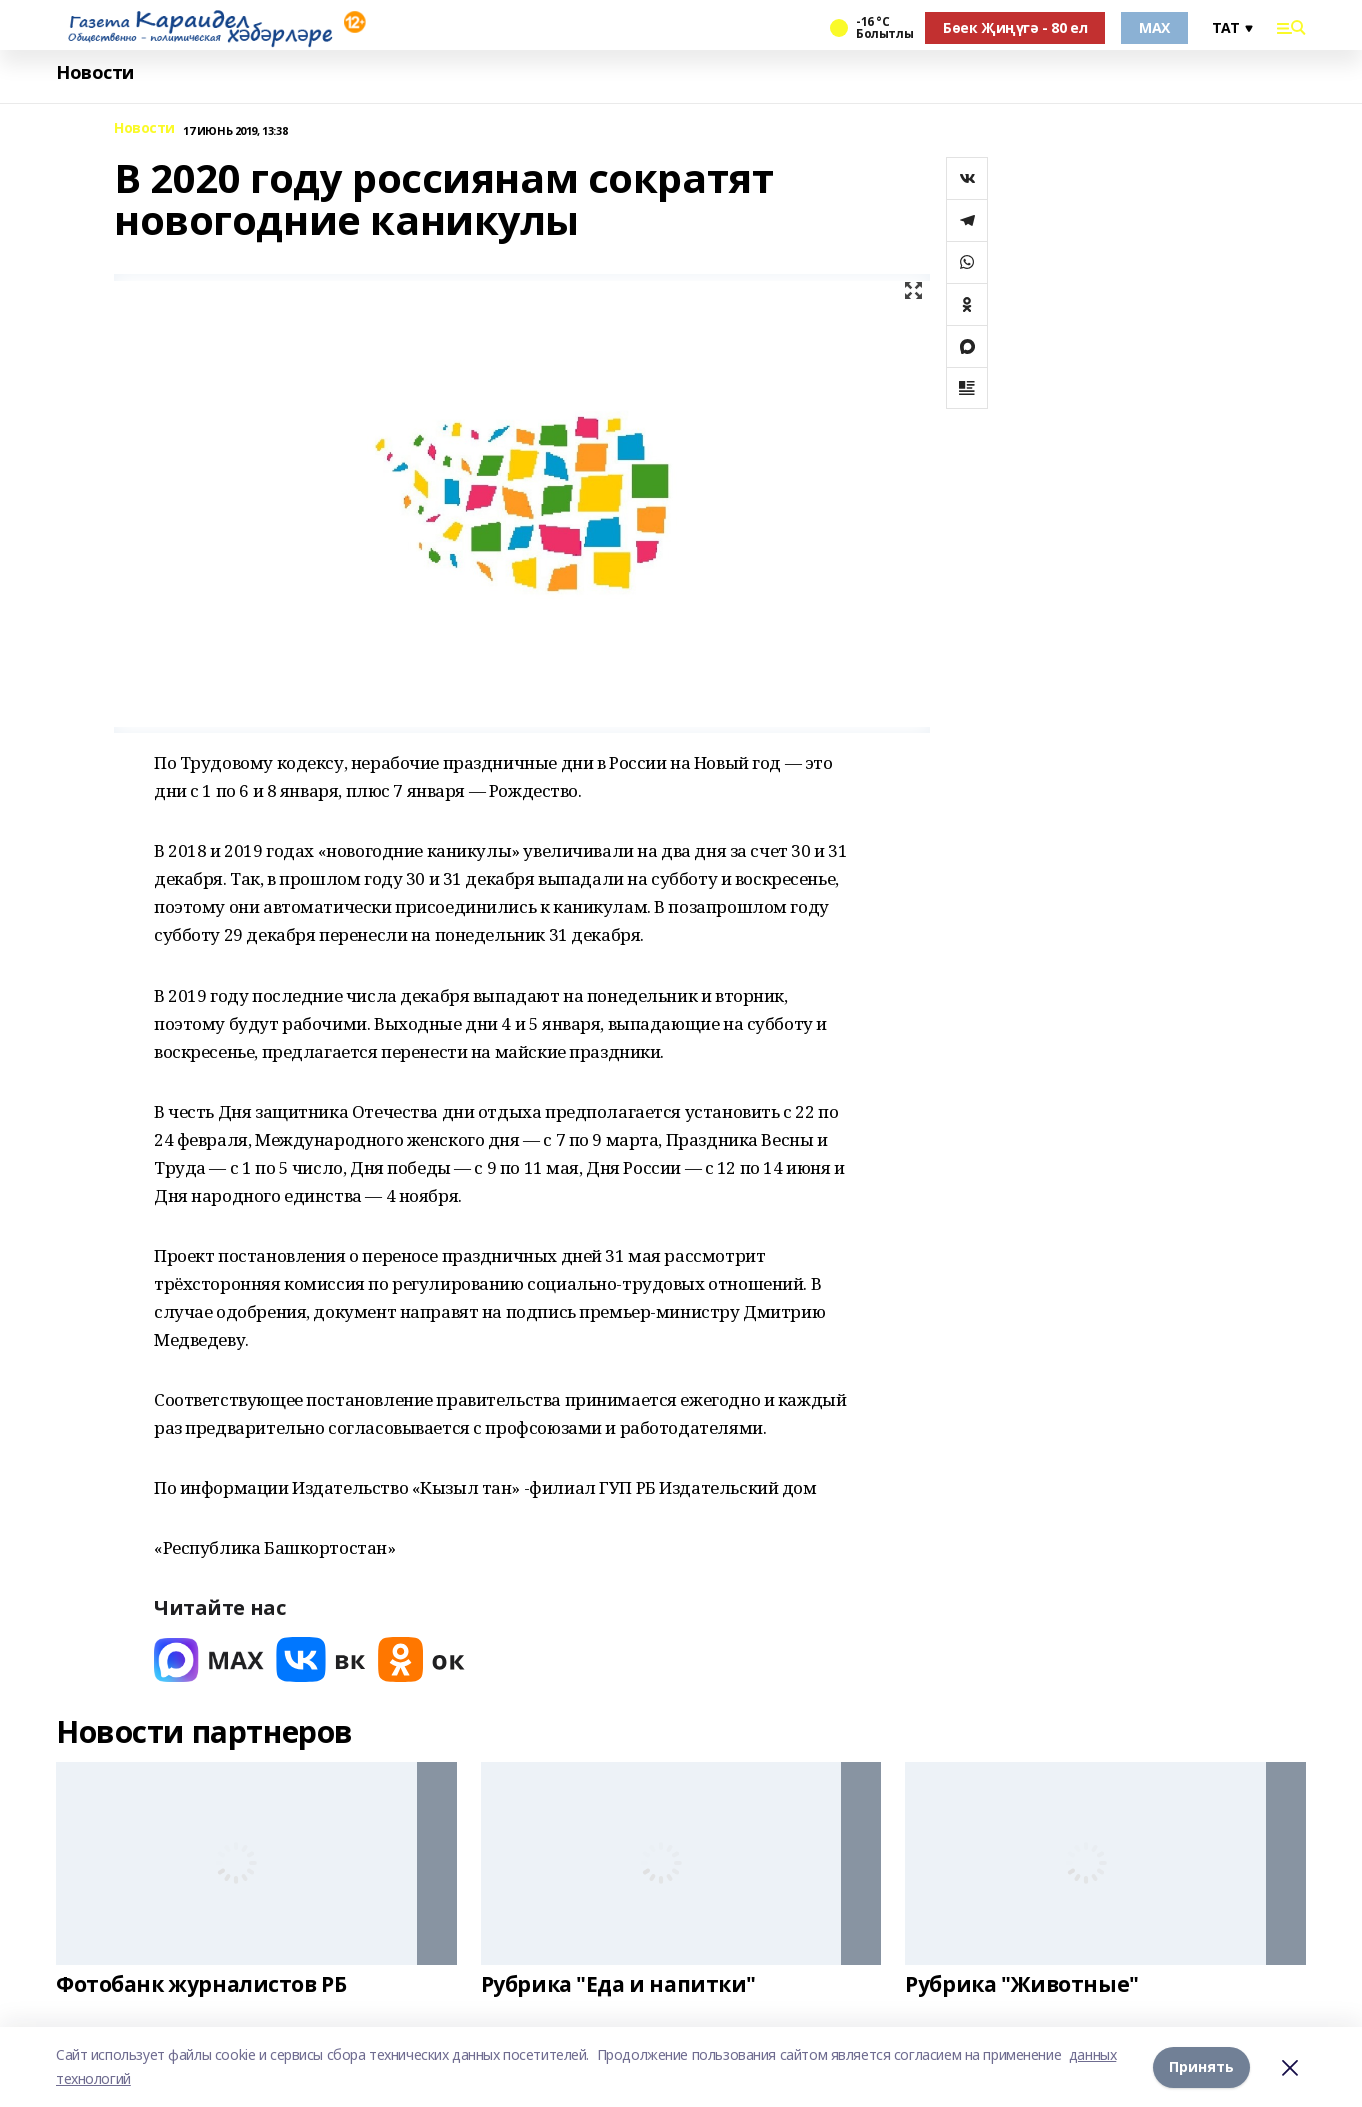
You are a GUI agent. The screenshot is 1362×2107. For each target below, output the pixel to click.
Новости (95, 72)
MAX (1154, 27)
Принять (1201, 2066)
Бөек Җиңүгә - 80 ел (1015, 27)
